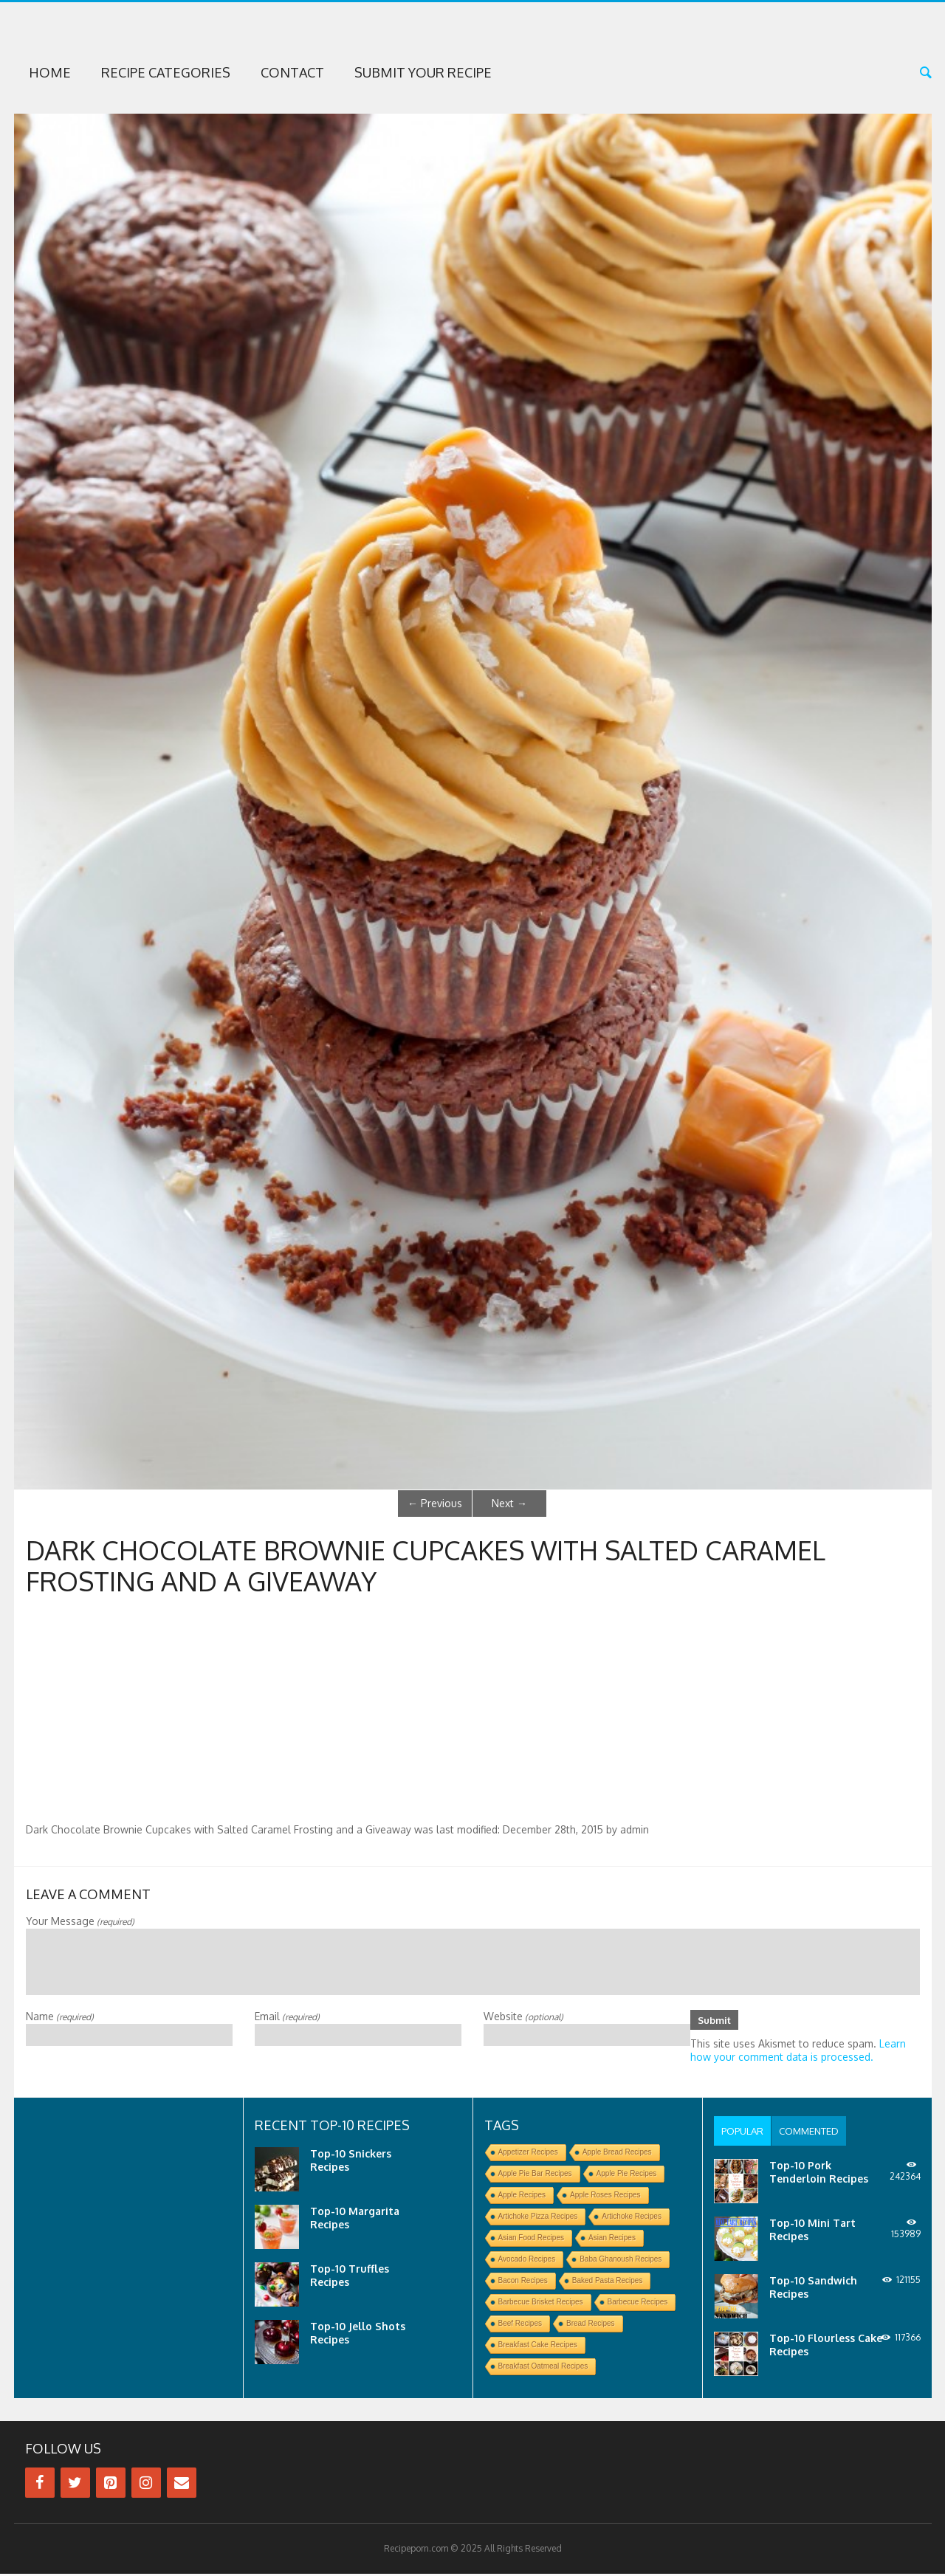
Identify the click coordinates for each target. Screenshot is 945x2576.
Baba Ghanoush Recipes (621, 2261)
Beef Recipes (520, 2325)
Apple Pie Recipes (627, 2176)
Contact (292, 72)
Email (287, 2016)
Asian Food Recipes (531, 2240)
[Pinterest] (111, 2485)
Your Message (80, 1921)
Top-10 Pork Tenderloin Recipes (818, 2174)
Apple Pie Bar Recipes (535, 2176)
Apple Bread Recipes (617, 2154)
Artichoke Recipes (632, 2218)
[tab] (744, 2133)
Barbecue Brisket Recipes (540, 2304)
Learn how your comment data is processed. (798, 2052)
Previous (435, 1503)
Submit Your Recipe (423, 72)
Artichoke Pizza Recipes (538, 2218)
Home (50, 72)
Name (60, 2016)
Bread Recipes (590, 2325)
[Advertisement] (472, 1712)
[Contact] (181, 2485)
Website (523, 2016)
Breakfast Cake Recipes (537, 2347)
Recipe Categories (165, 72)
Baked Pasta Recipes (607, 2283)
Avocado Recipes (527, 2261)
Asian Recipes (612, 2240)
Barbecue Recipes (638, 2304)
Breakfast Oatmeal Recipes (543, 2368)
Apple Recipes (522, 2197)
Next (509, 1503)
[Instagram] (146, 2485)
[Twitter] (75, 2485)
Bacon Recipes (523, 2283)
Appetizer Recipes (528, 2154)
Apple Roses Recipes (605, 2197)
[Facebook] (40, 2485)
